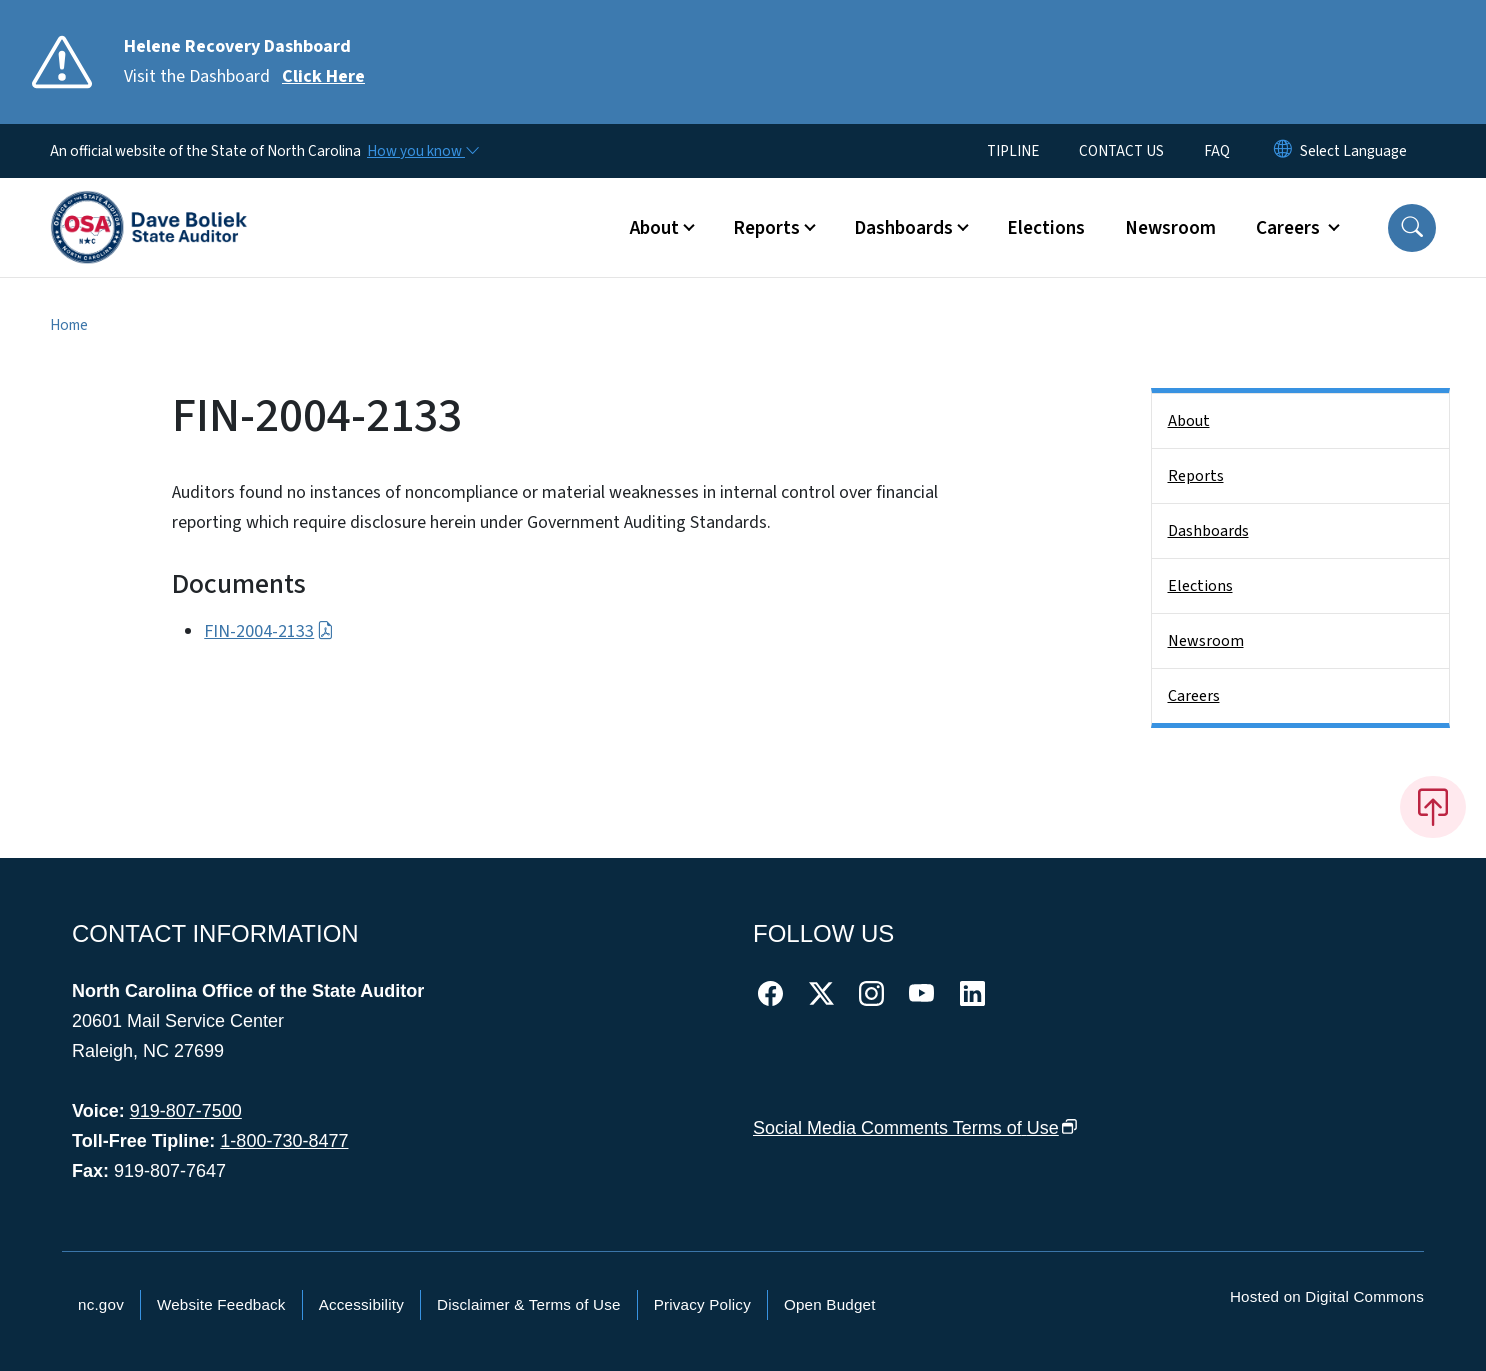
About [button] (654, 228)
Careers (1194, 696)
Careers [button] (1290, 228)
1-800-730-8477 (284, 1141)
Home (69, 325)
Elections (1046, 228)
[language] (1353, 151)
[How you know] (422, 151)
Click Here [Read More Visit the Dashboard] (323, 76)
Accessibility (361, 1304)
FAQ (1217, 151)
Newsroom (1170, 228)
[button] (1412, 228)
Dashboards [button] (903, 228)
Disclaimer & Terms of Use (529, 1304)
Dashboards (1208, 531)
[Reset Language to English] (1283, 151)
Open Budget (830, 1304)
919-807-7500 (186, 1111)
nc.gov (101, 1304)
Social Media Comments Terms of (915, 1128)
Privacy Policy (702, 1304)
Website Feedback (221, 1304)
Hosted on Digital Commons (1327, 1296)
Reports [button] (766, 228)
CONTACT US (1121, 151)
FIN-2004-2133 (268, 631)
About (1189, 421)
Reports (1196, 476)
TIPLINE (1013, 151)
